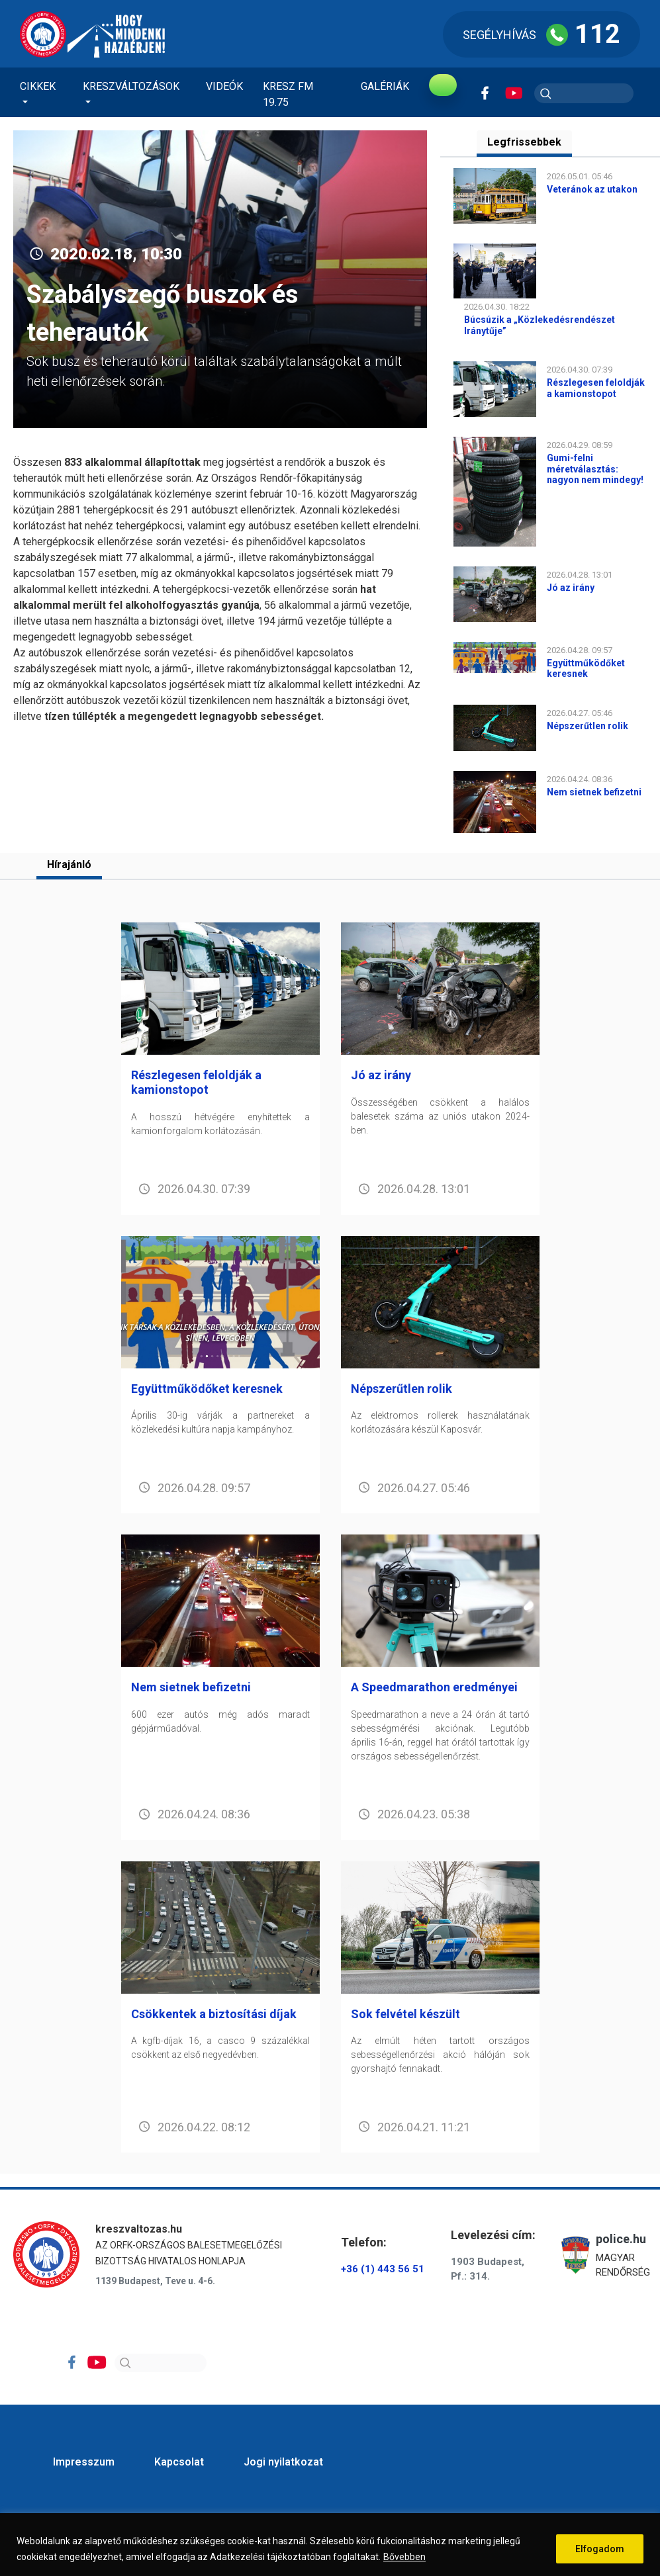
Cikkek (38, 86)
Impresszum (84, 2465)
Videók (224, 86)
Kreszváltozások (131, 86)
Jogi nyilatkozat (283, 2465)
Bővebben (404, 2557)
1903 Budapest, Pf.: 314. (487, 2272)
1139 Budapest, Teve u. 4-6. (155, 2284)
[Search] (161, 2366)
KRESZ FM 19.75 (288, 94)
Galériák (385, 86)
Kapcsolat (179, 2465)
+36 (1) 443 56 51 (382, 2272)
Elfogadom (599, 2549)
